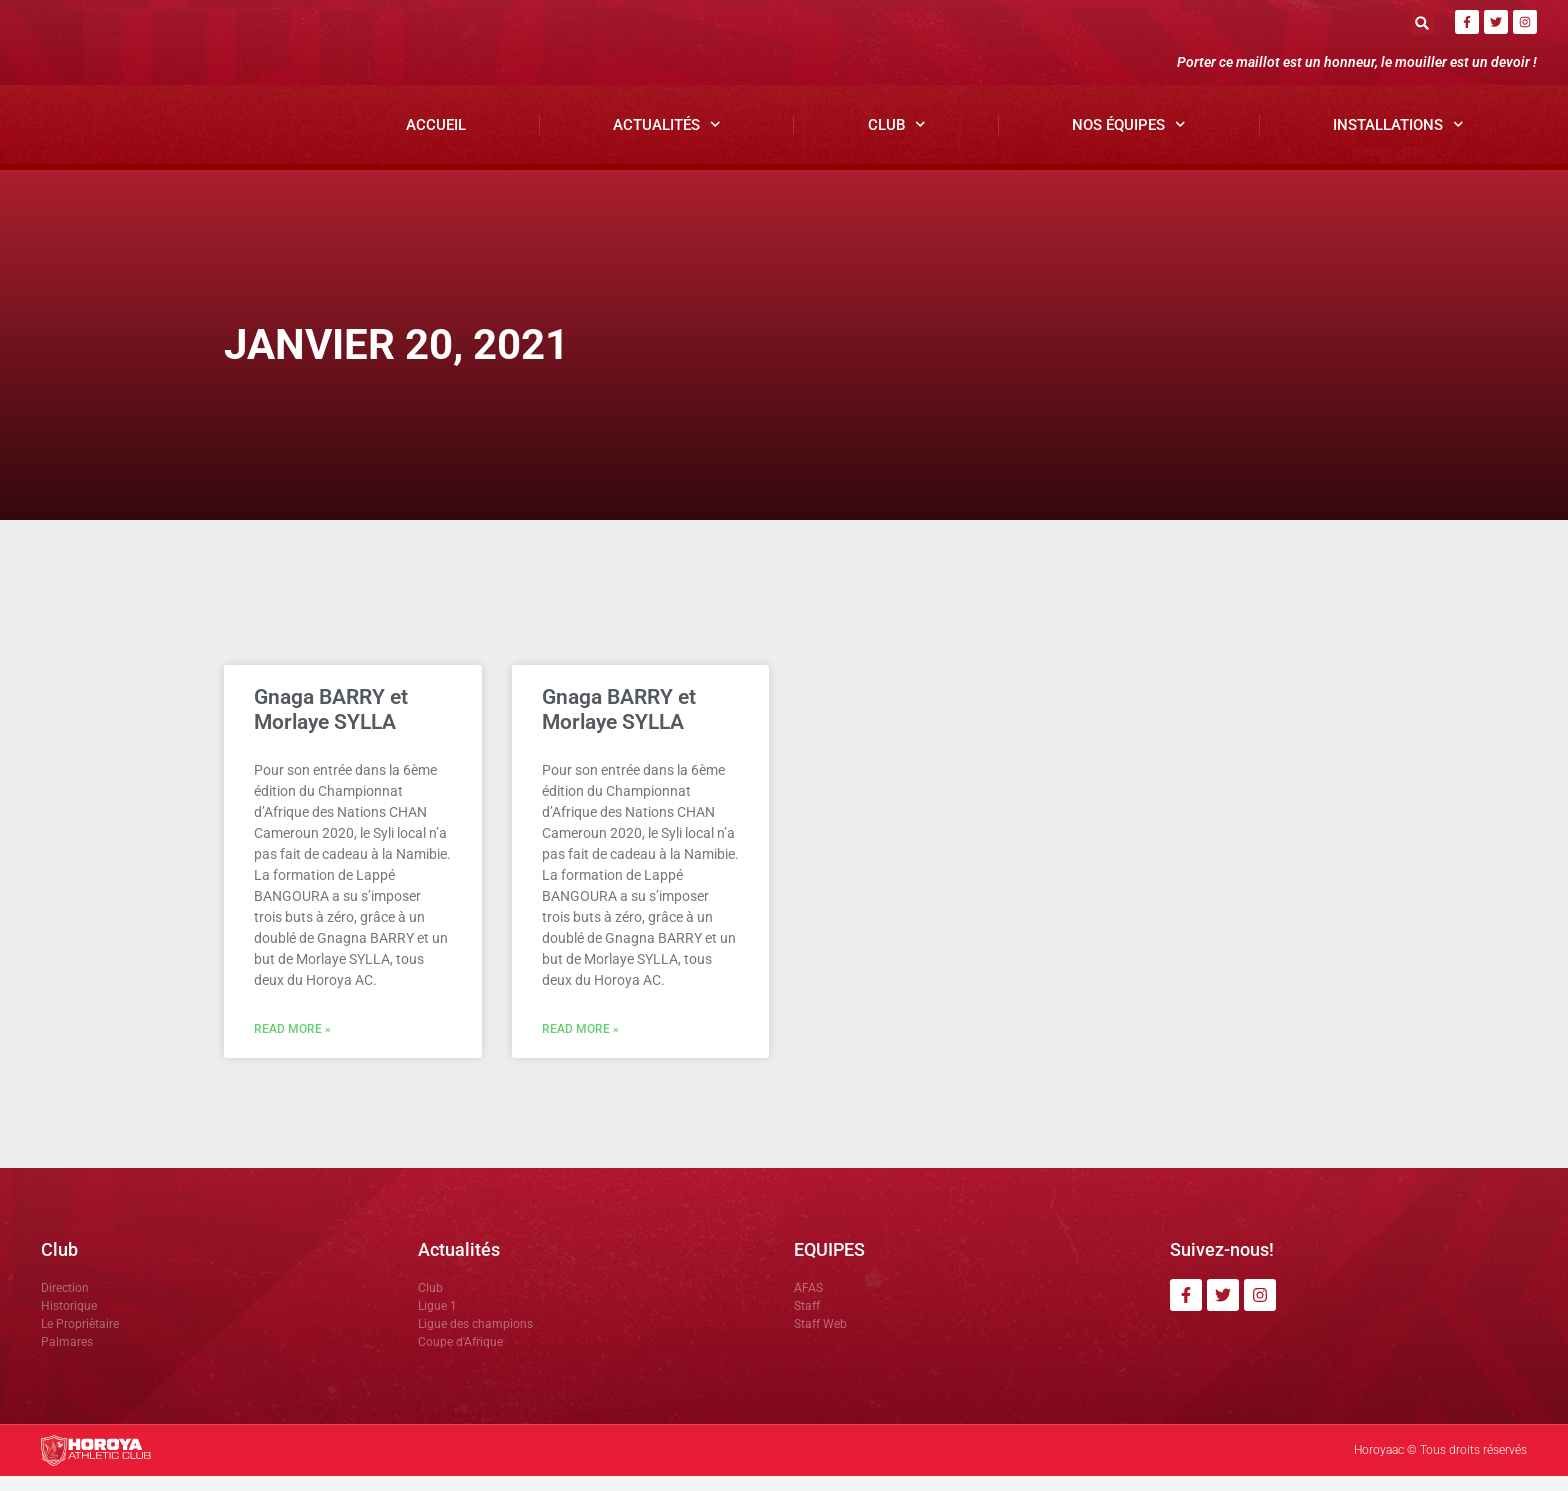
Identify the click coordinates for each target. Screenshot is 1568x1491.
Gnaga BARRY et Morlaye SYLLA (331, 724)
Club (897, 140)
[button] (1422, 22)
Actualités (667, 140)
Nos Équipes (1129, 140)
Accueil (436, 140)
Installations (1398, 140)
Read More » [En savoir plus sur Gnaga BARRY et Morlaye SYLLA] (292, 1045)
